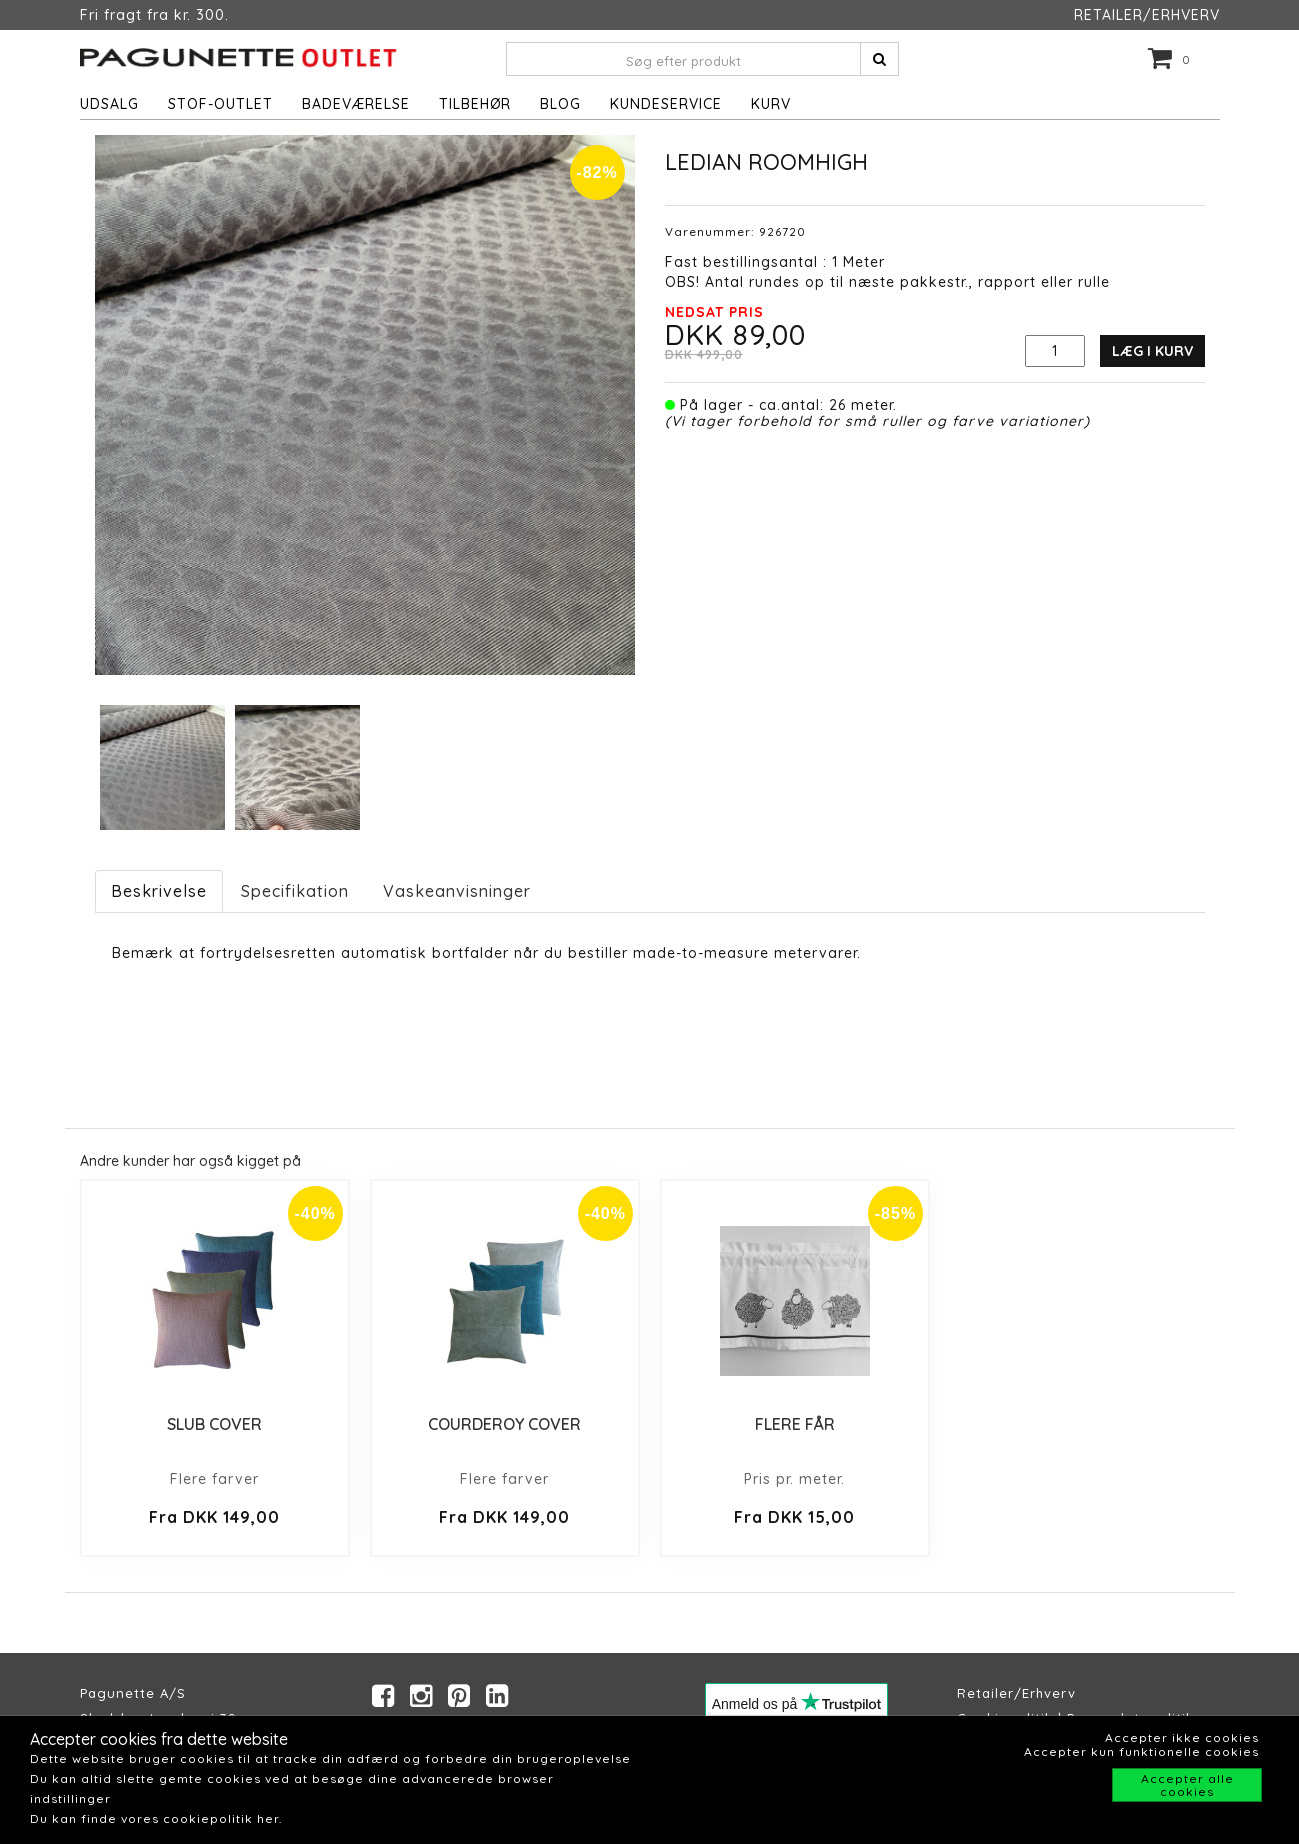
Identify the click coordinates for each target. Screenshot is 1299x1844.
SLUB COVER (214, 1424)
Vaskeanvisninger (457, 891)
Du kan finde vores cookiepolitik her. (156, 1818)
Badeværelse (356, 104)
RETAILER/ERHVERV (1147, 15)
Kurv (771, 104)
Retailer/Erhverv (1016, 1693)
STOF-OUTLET (220, 104)
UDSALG (109, 104)
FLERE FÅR (795, 1424)
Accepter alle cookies (1187, 1785)
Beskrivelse (159, 891)
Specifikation (295, 891)
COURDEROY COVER (504, 1424)
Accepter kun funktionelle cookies (1141, 1751)
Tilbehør (475, 104)
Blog (560, 104)
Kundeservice (666, 104)
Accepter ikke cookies (1182, 1737)
